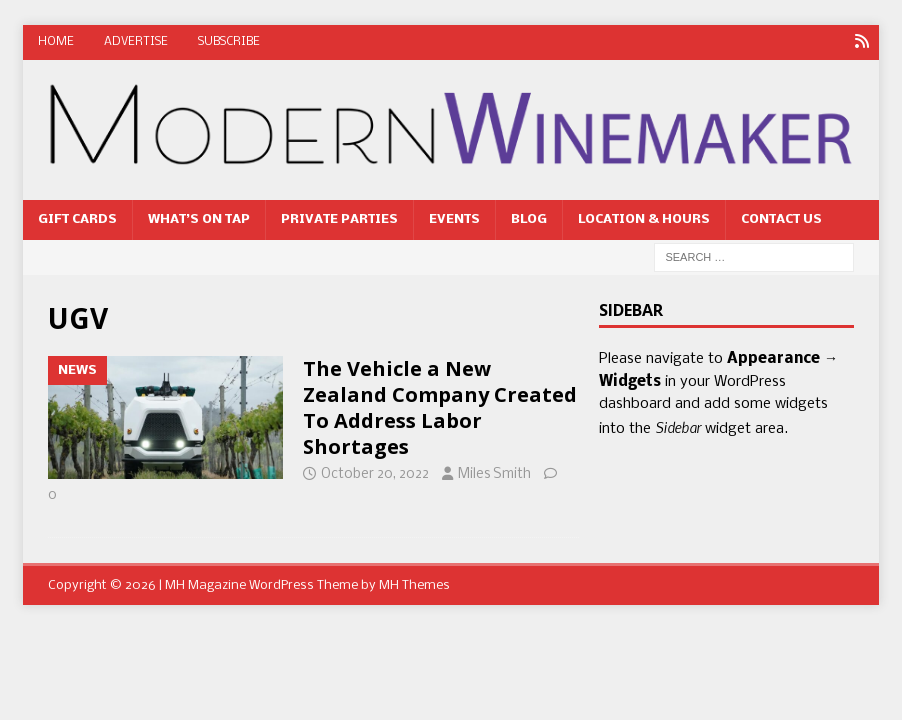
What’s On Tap (199, 219)
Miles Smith (494, 474)
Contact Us (781, 219)
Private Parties (339, 219)
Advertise (136, 42)
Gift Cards (77, 219)
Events (454, 219)
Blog (529, 219)
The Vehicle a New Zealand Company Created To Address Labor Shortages (440, 407)
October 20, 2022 (375, 474)
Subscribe (229, 42)
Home (56, 42)
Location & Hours (644, 219)
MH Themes (414, 585)
